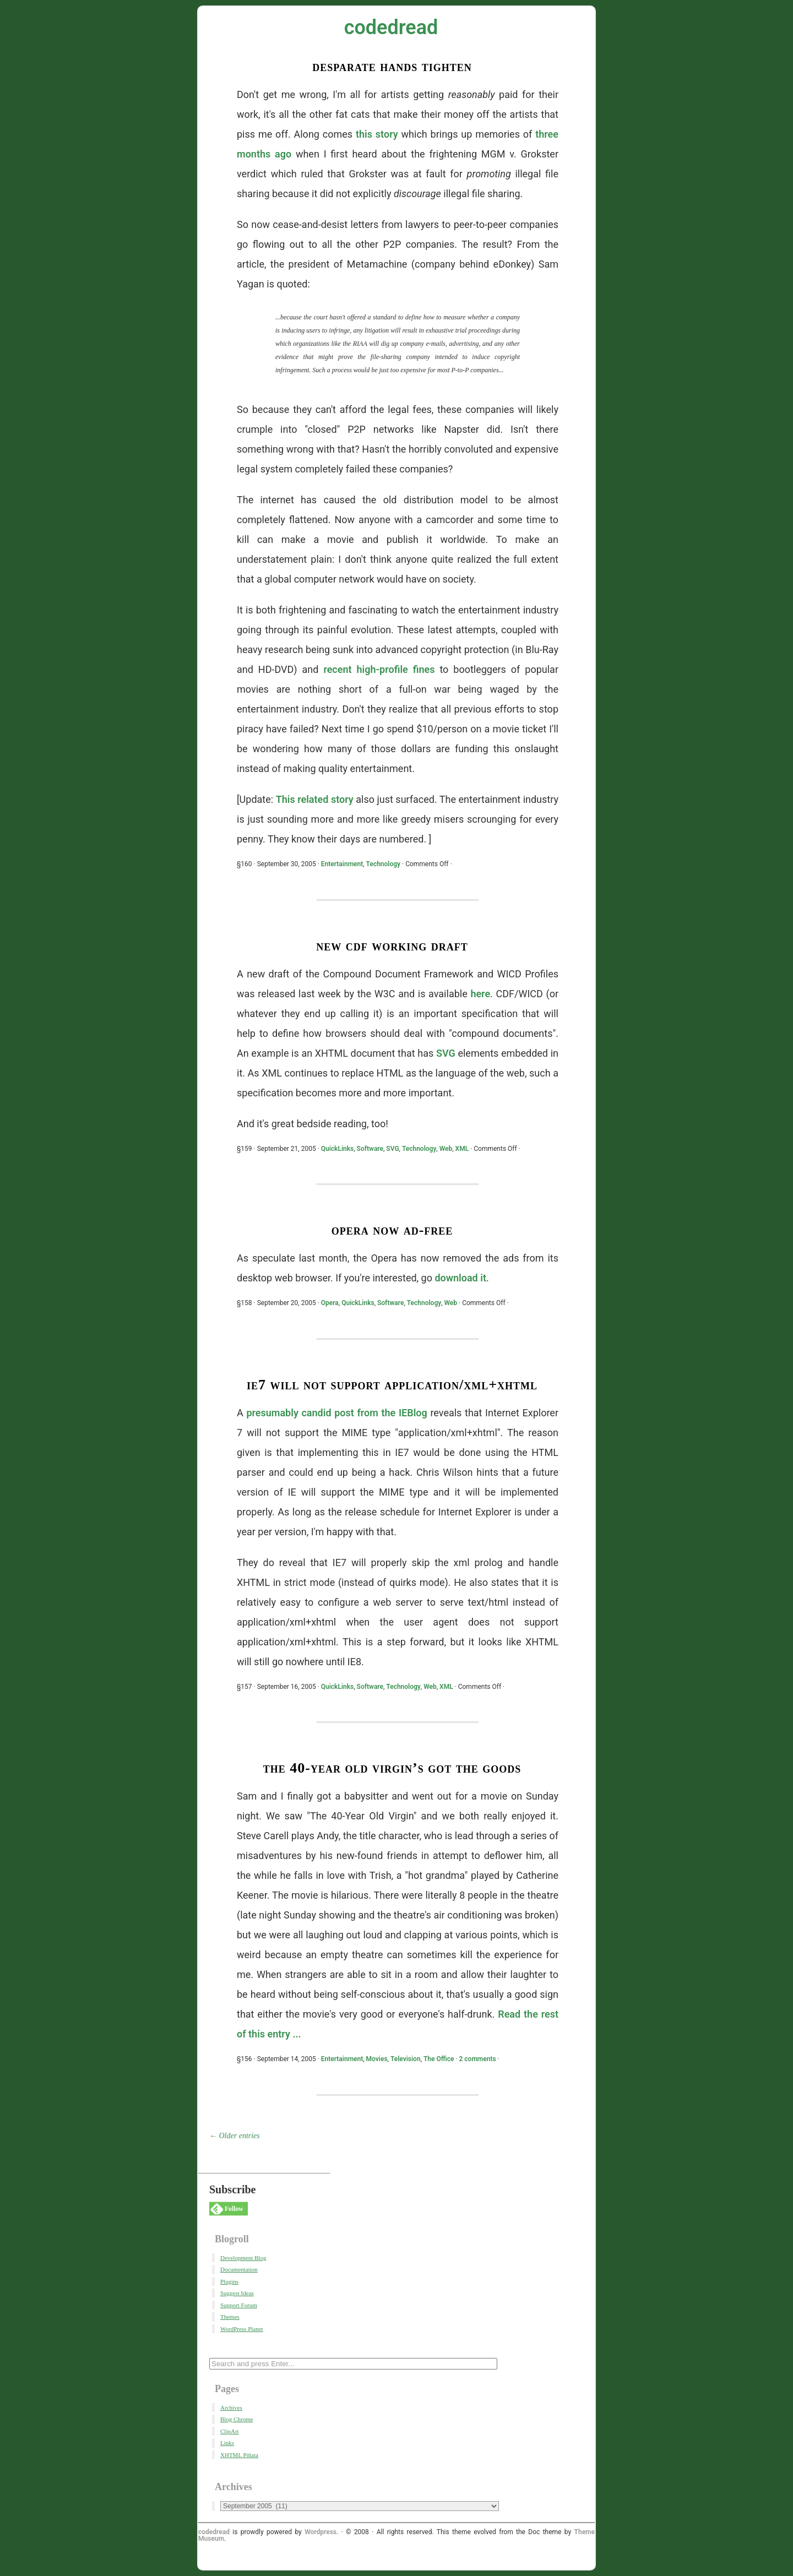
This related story (315, 799)
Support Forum (238, 2305)
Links (227, 2442)
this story (377, 134)
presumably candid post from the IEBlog (336, 1413)
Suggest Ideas (237, 2293)
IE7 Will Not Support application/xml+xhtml (392, 1385)
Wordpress (320, 2532)
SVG (445, 1053)
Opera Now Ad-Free (392, 1230)
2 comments (477, 2059)
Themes (230, 2316)
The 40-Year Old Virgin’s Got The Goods (392, 1768)
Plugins (229, 2281)
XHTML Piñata (239, 2455)
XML (462, 1149)
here (480, 993)
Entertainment (342, 864)
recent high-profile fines (378, 669)
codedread (391, 27)
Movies (377, 2059)
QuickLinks (337, 1149)
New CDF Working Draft (392, 946)
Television (405, 2059)
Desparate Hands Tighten (391, 66)
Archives (231, 2407)
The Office (438, 2059)
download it (460, 1278)
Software (370, 1149)
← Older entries (234, 2136)
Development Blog (243, 2257)
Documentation (239, 2269)
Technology (383, 864)
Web (446, 1149)
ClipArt (229, 2431)
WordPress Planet (241, 2328)
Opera (330, 1303)
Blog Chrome (236, 2419)
